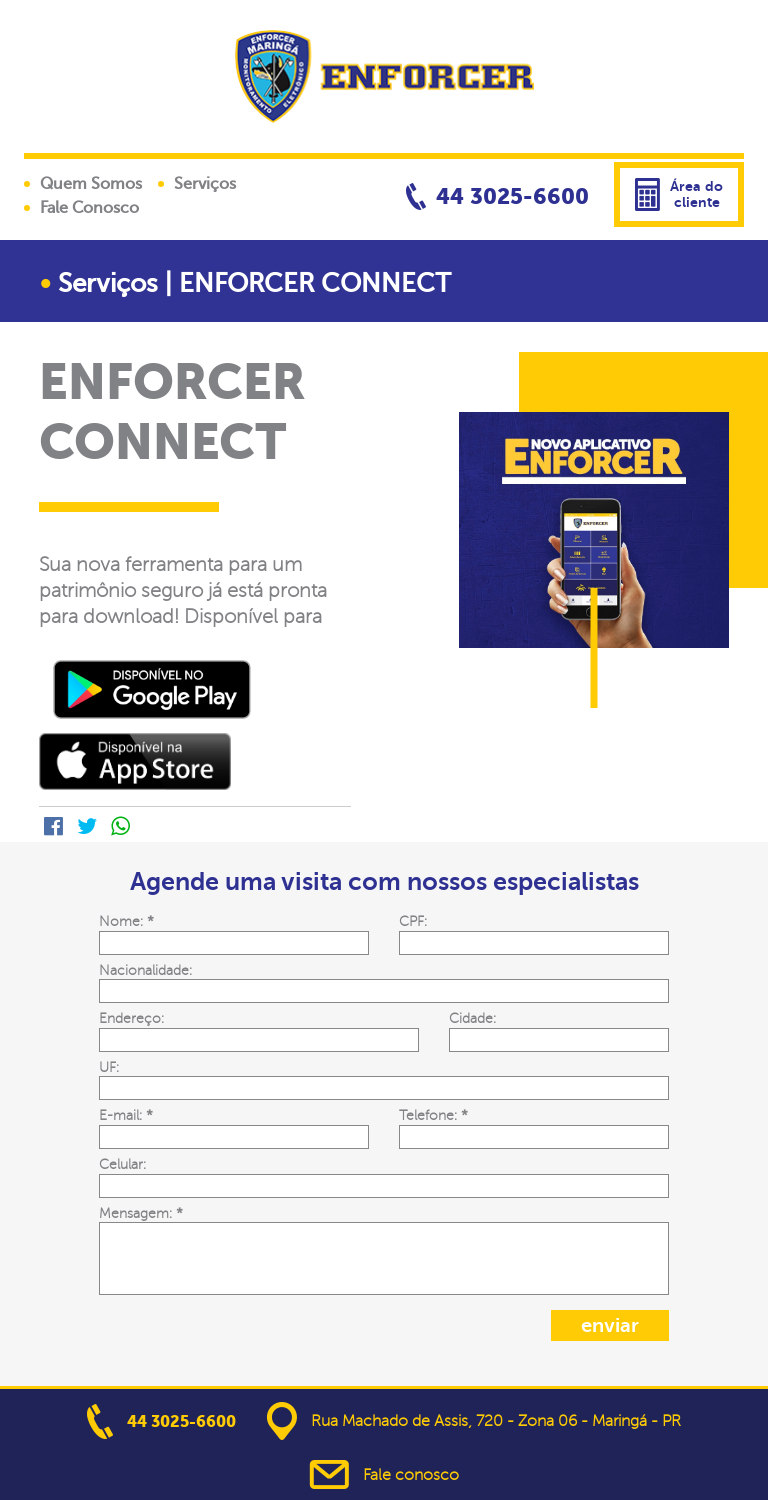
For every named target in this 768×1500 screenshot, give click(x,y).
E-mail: (126, 1115)
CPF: (413, 921)
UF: (109, 1067)
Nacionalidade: (145, 970)
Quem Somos (91, 184)
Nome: (126, 921)
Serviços (205, 184)
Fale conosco (384, 1474)
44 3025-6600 (497, 196)
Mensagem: (141, 1213)
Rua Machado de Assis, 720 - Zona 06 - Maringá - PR (473, 1421)
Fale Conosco (89, 208)
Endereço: (131, 1018)
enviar (610, 1325)
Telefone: (433, 1115)
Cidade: (472, 1018)
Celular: (122, 1164)
